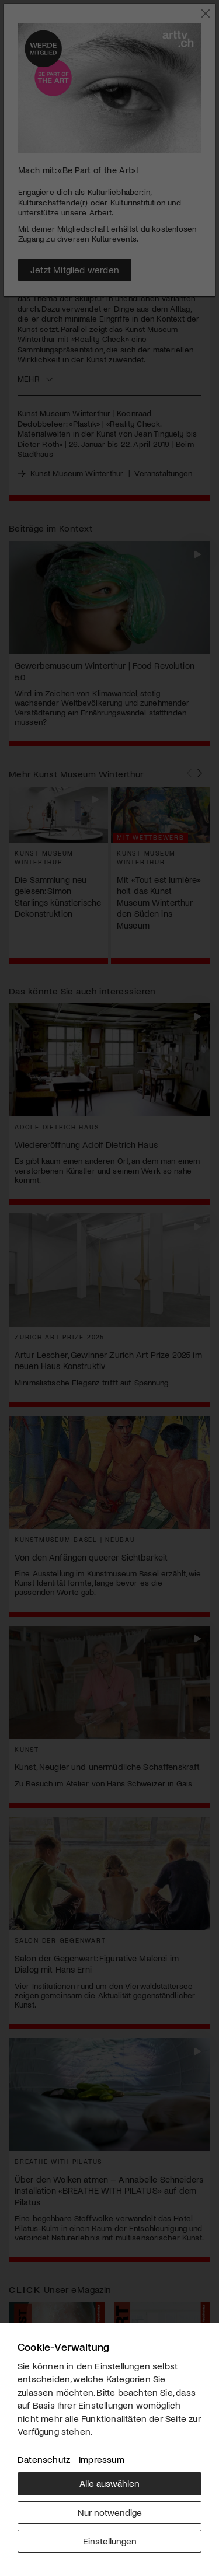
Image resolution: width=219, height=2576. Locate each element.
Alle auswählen (109, 2482)
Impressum (101, 2459)
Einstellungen (110, 2540)
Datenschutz (44, 2459)
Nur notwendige (110, 2512)
